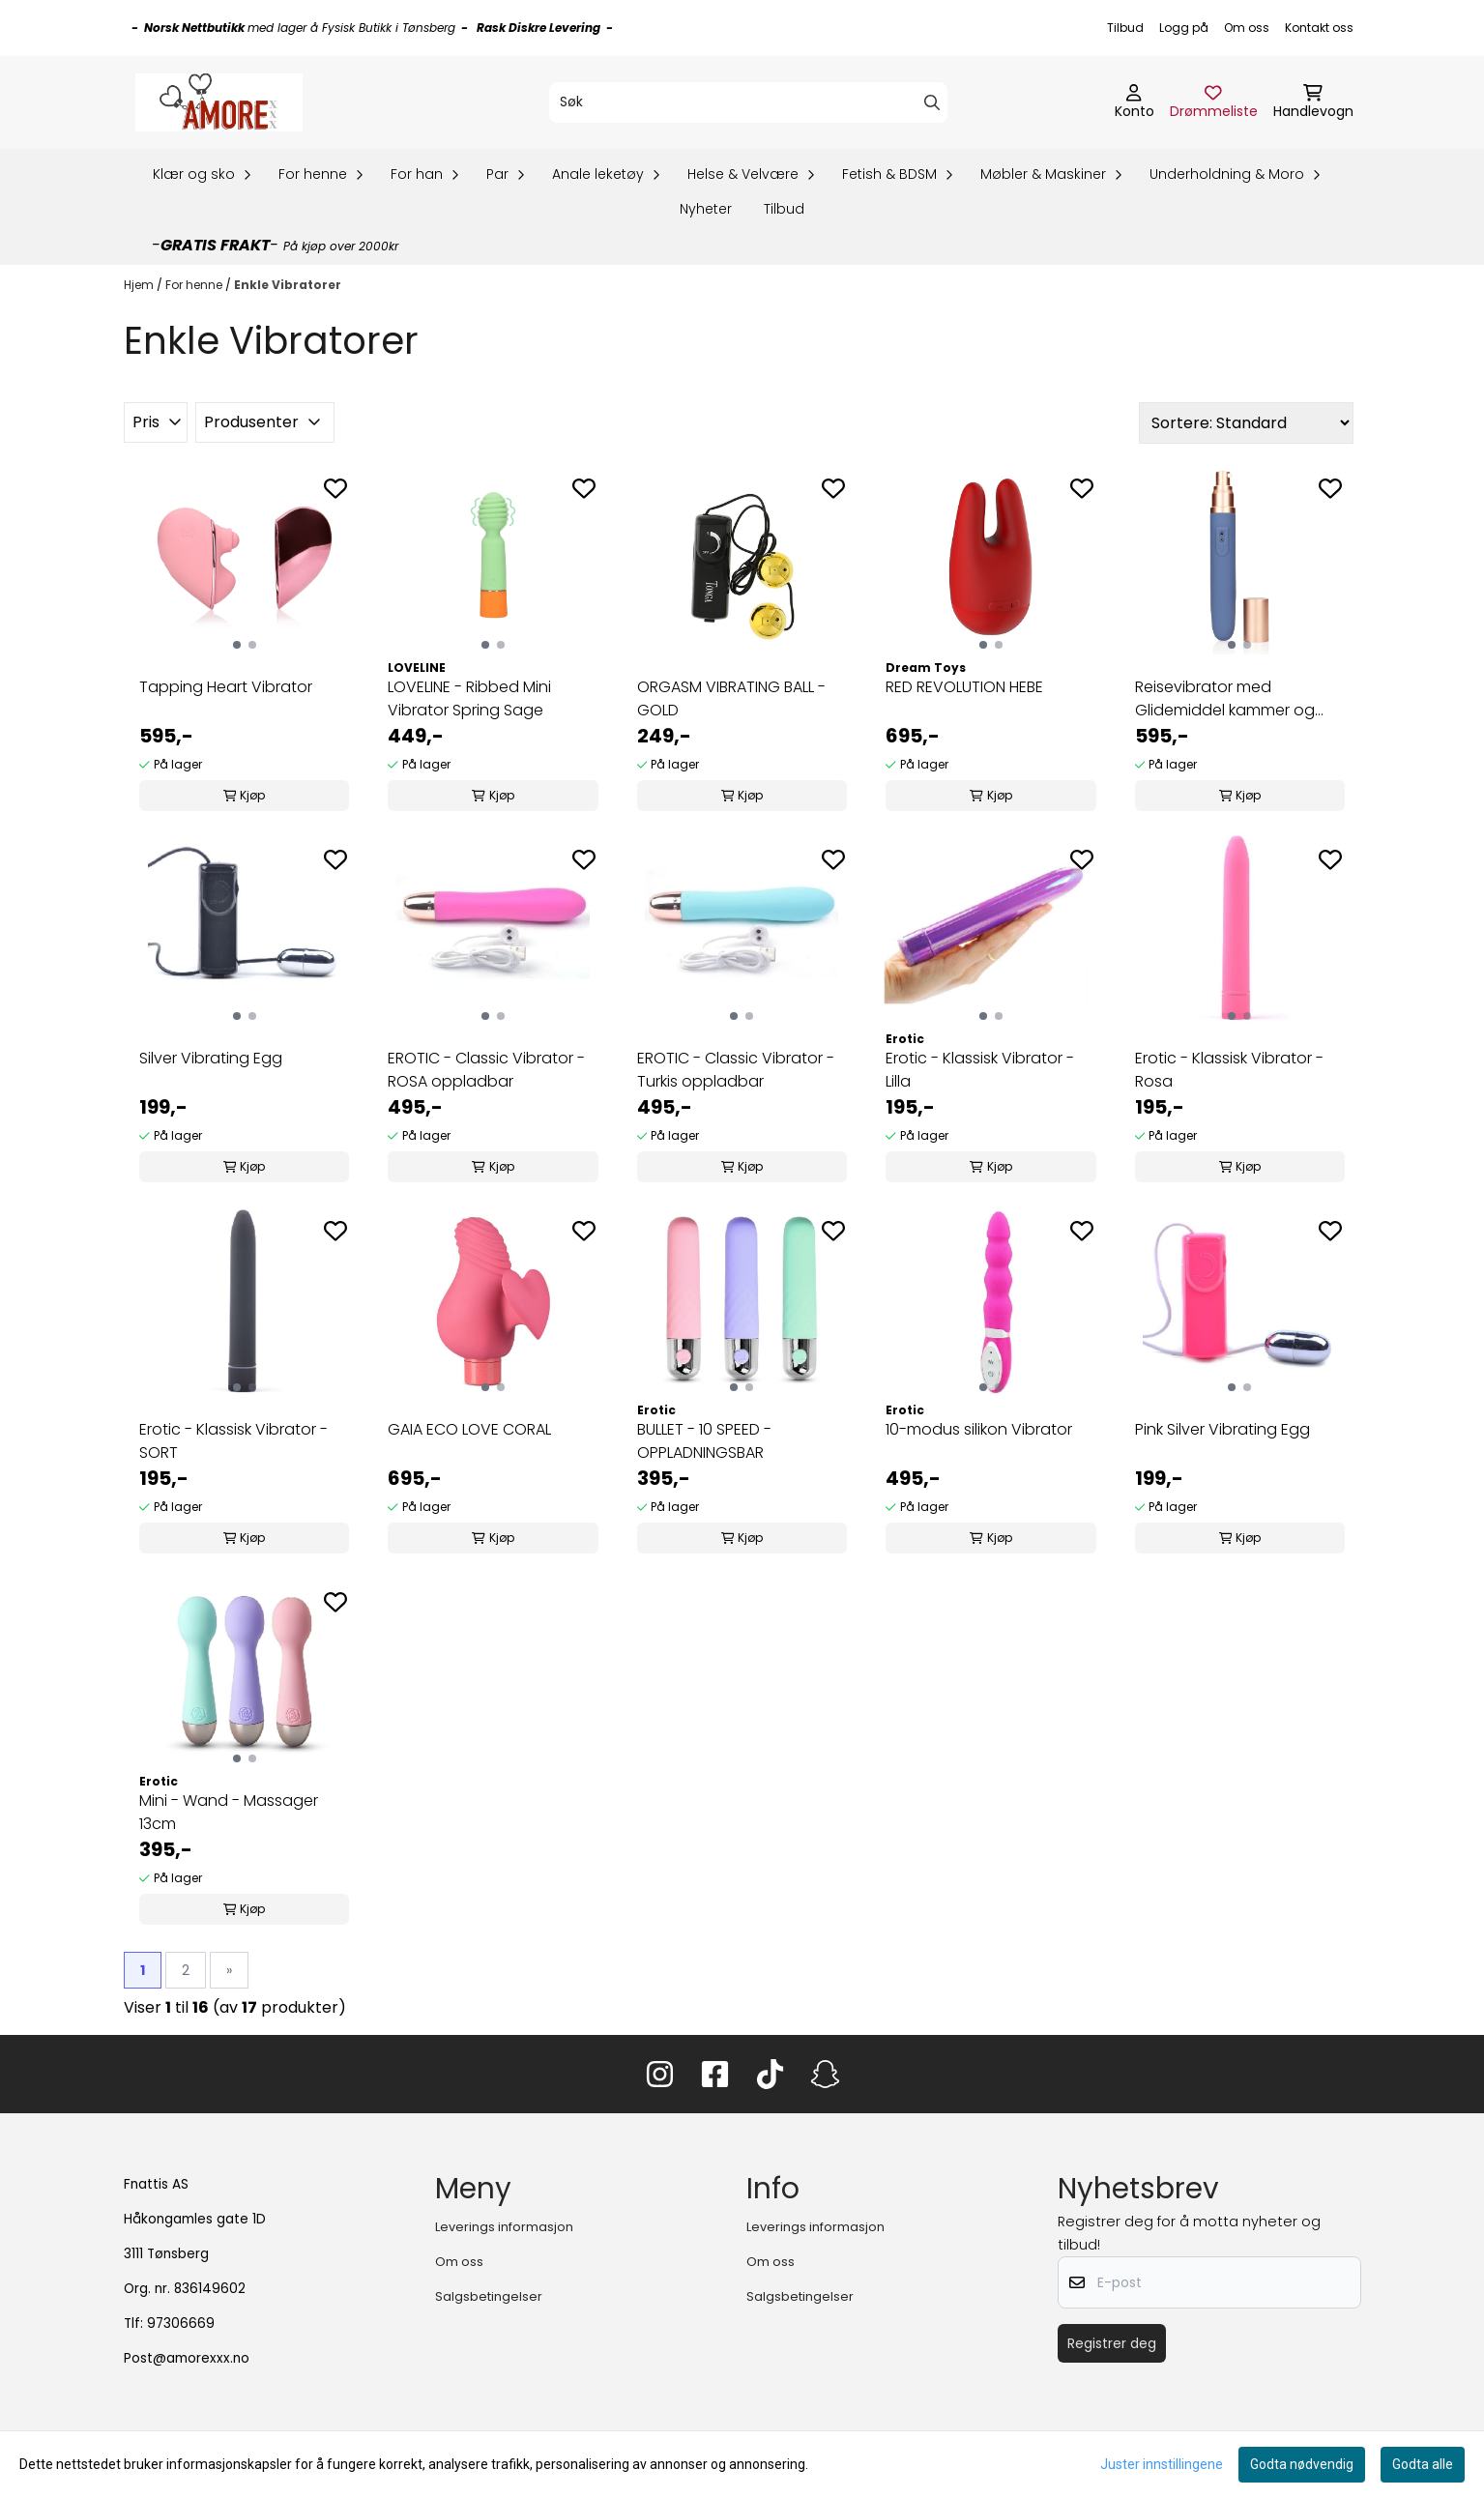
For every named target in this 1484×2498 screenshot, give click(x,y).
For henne (195, 284)
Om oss (1246, 27)
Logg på (1183, 27)
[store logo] (219, 102)
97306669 (181, 2323)
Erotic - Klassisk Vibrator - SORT (233, 1441)
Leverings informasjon (504, 2227)
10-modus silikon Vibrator (979, 1429)
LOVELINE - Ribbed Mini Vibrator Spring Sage (469, 698)
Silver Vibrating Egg (210, 1058)
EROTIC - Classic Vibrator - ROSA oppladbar (486, 1069)
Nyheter (706, 208)
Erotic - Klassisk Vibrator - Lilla (980, 1069)
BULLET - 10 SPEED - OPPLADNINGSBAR (704, 1441)
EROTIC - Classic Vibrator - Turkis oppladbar (735, 1069)
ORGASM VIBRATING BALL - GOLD (731, 698)
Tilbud (1125, 27)
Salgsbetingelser (488, 2296)
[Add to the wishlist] (335, 488)
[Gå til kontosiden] (1134, 102)
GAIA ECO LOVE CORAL (469, 1429)
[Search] (932, 102)
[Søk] (748, 102)
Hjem (140, 284)
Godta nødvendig (1301, 2464)
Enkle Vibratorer (287, 284)
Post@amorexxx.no (186, 2358)
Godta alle (1422, 2464)
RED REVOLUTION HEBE (964, 687)
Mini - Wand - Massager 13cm (228, 1812)
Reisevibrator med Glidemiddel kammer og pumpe (1225, 699)
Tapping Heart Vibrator (225, 687)
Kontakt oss (1319, 27)
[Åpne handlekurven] (1313, 102)
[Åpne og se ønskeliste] (1214, 102)
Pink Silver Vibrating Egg (1222, 1429)
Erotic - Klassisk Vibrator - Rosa (1229, 1069)
